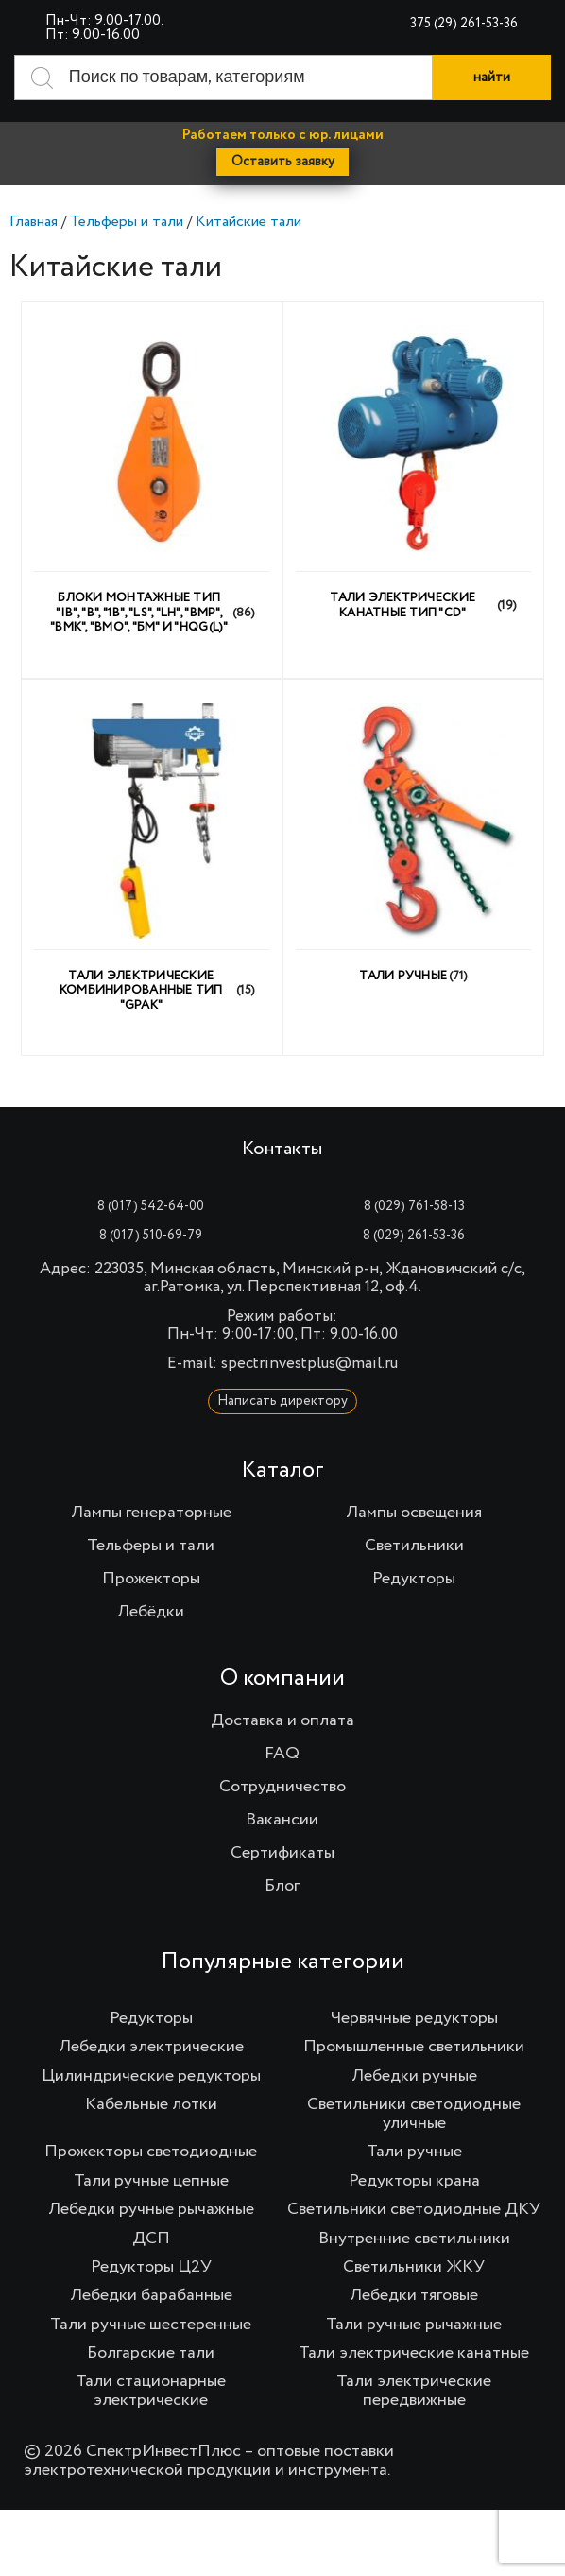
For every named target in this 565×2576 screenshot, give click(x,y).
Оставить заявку (282, 161)
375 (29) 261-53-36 (464, 23)
